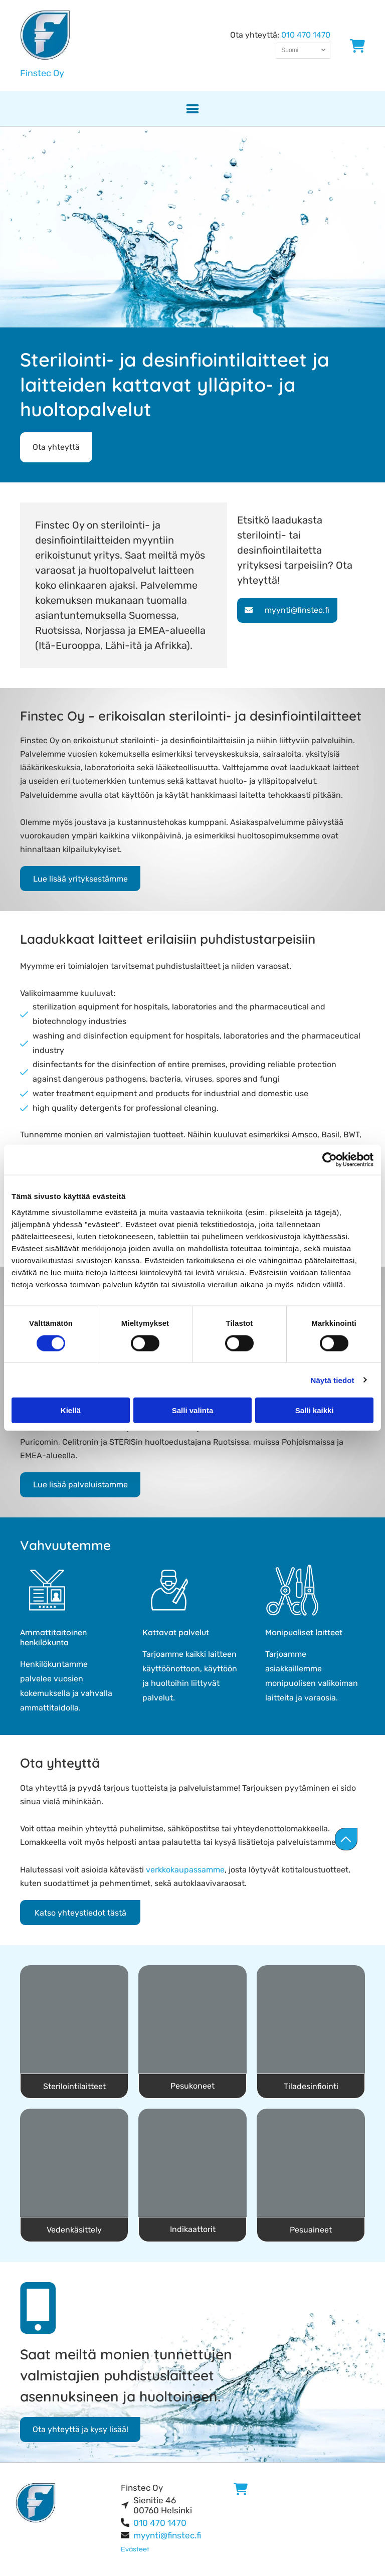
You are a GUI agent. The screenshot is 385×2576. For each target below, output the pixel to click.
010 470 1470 (305, 35)
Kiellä (71, 1410)
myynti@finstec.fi (167, 2535)
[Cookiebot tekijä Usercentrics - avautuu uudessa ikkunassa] (329, 1159)
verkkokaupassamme (185, 1869)
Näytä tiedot (332, 1380)
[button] (192, 109)
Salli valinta (193, 1410)
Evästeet (135, 2549)
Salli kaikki (314, 1410)
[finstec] (74, 2019)
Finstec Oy (42, 73)
